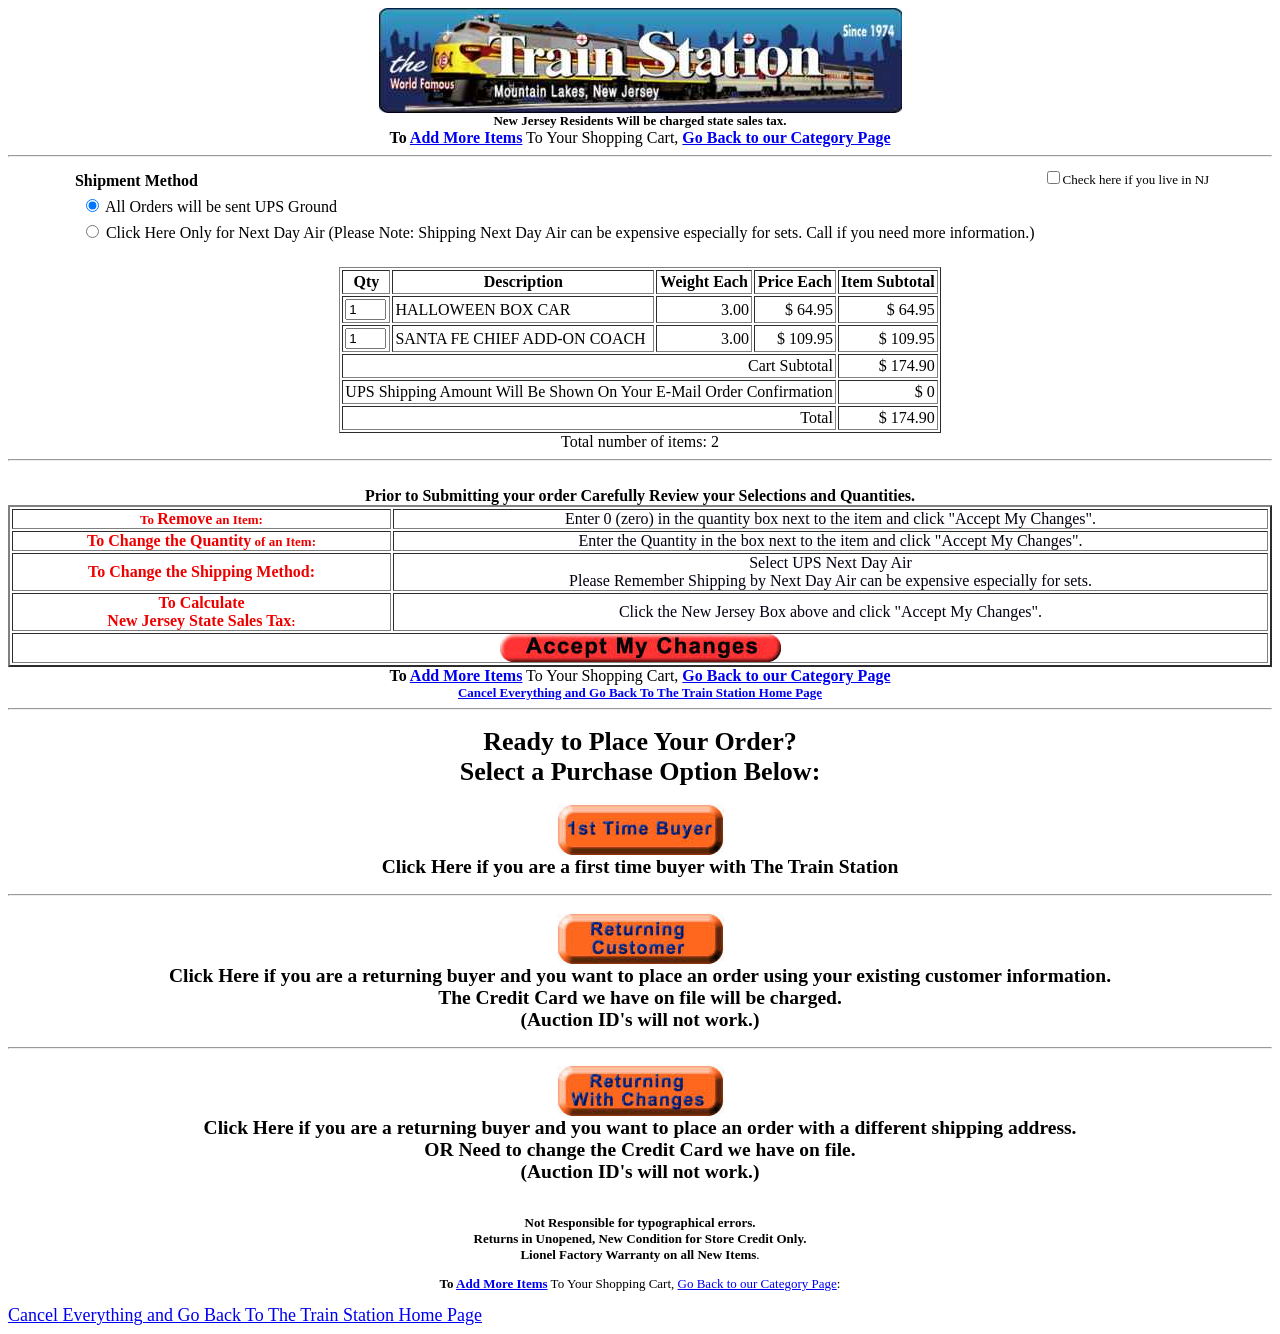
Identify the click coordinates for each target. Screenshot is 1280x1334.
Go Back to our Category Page (757, 1283)
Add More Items (466, 137)
